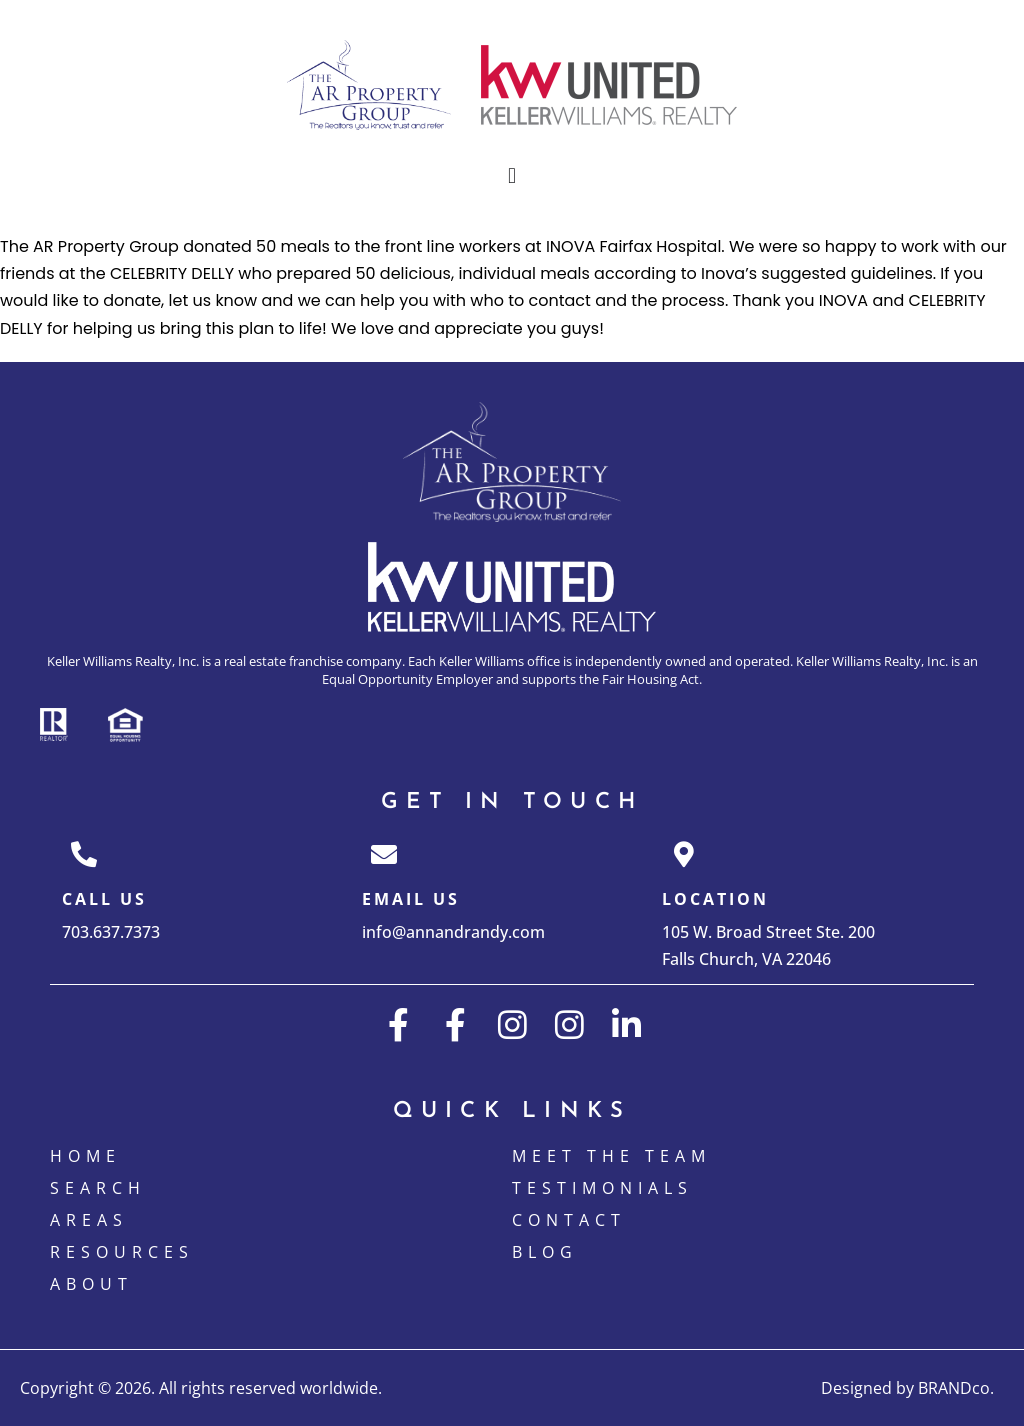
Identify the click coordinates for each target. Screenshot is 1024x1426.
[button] (511, 176)
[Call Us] (84, 854)
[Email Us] (384, 854)
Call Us (104, 899)
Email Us (411, 899)
